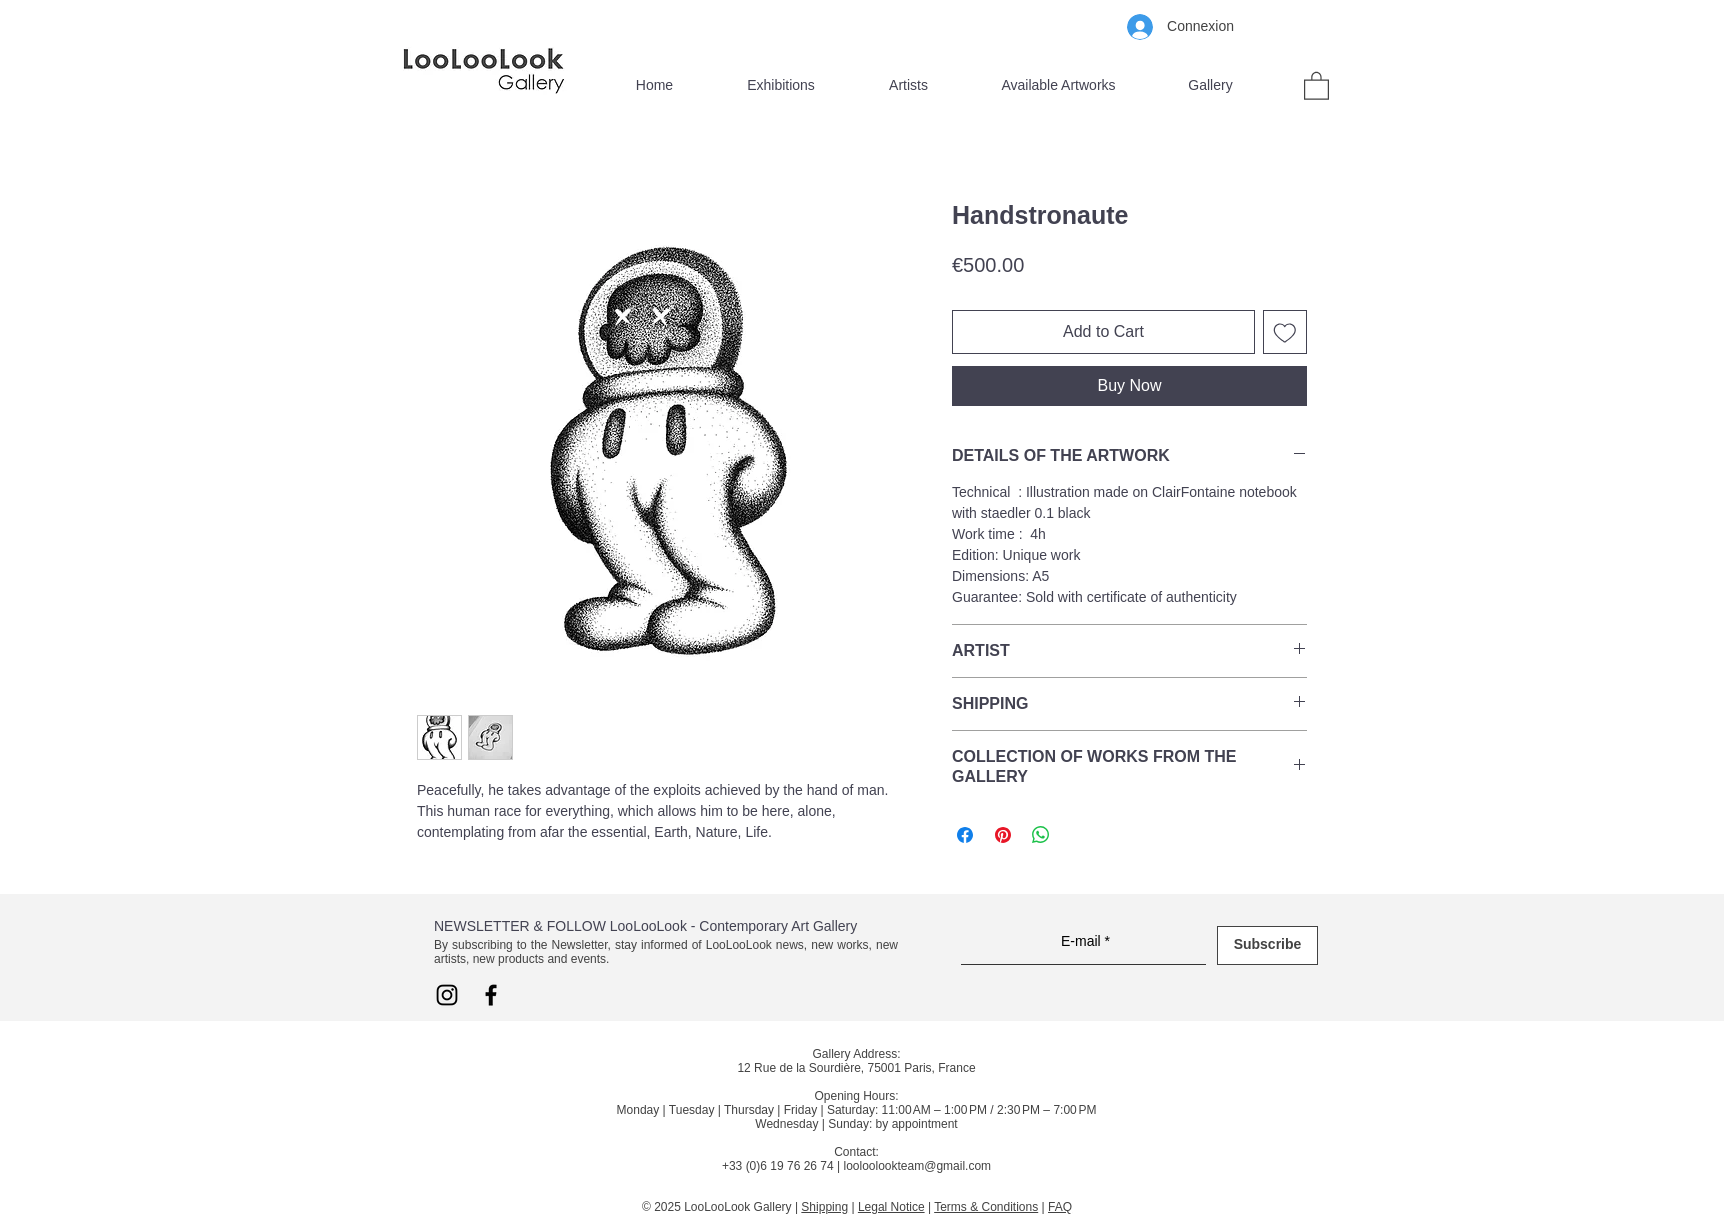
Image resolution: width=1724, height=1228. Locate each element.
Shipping (824, 1207)
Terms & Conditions (986, 1207)
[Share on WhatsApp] (1041, 835)
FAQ (1060, 1207)
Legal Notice (891, 1207)
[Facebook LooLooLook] (491, 995)
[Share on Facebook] (965, 835)
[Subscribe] (1267, 945)
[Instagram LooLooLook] (447, 995)
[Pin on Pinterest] (1003, 835)
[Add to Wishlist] (1285, 332)
